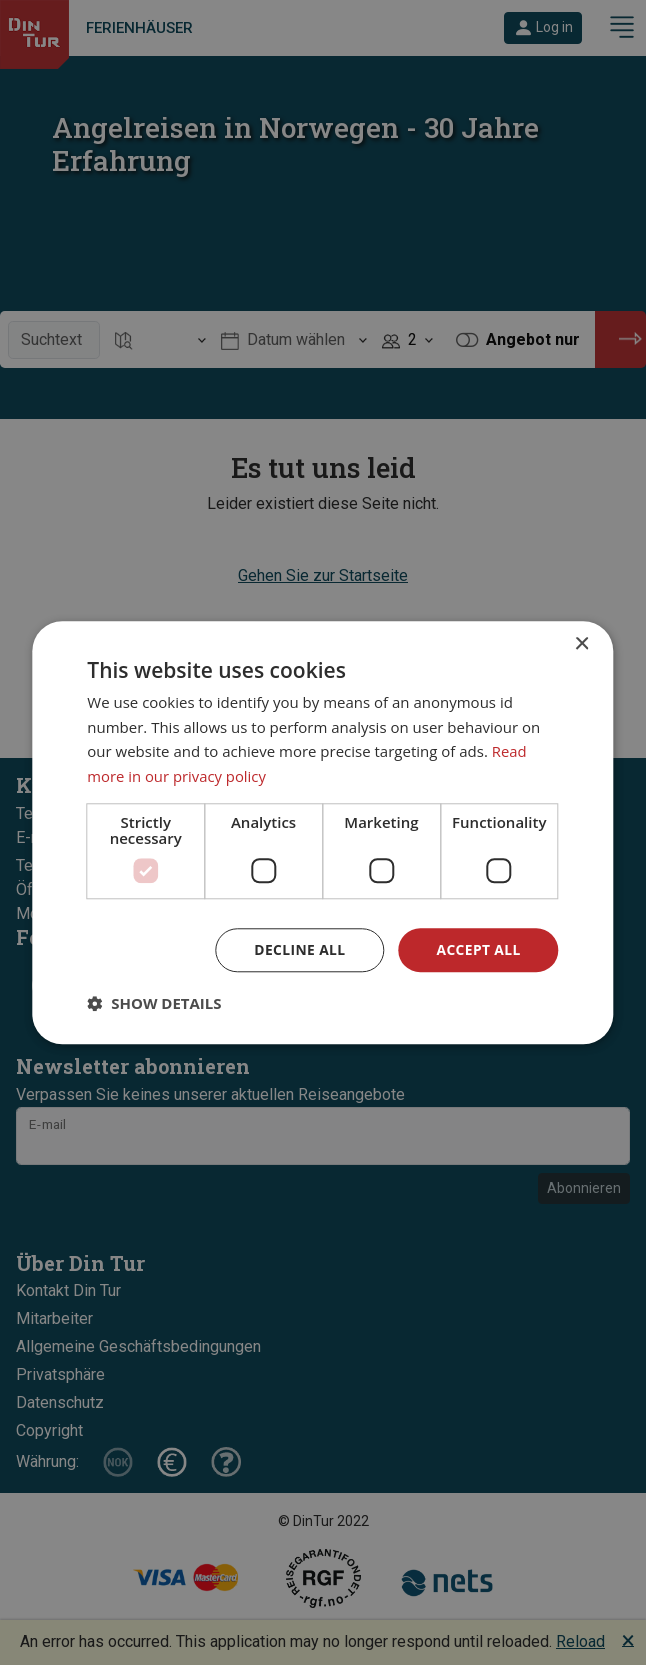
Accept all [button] (477, 949)
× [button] (581, 643)
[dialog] (322, 832)
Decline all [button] (298, 949)
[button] (154, 1004)
